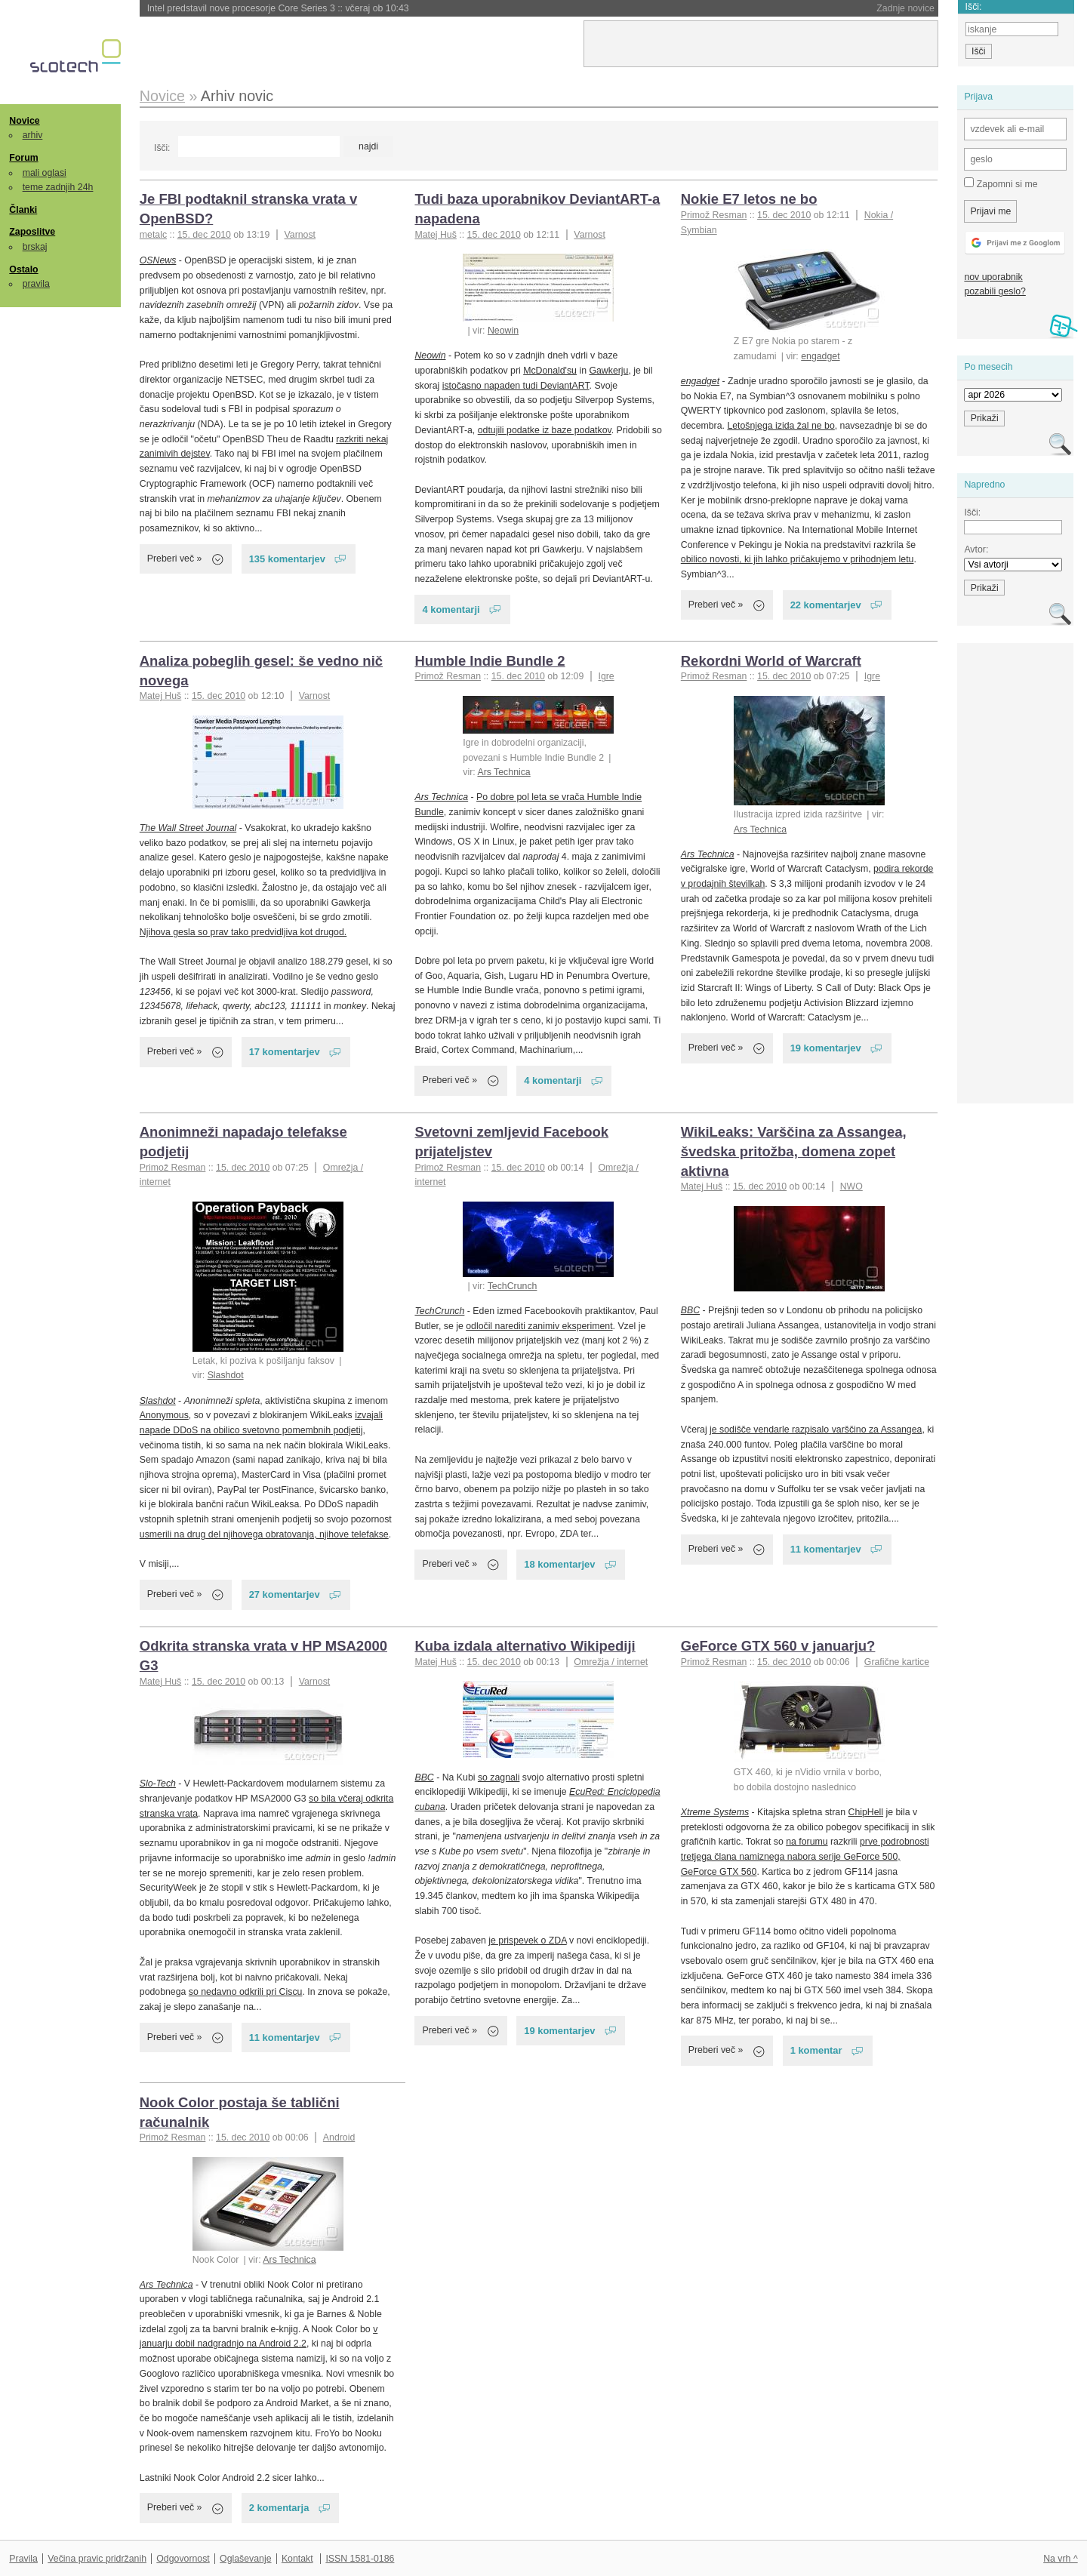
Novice (24, 120)
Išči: (162, 148)
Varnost (300, 234)
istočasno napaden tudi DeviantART (516, 385)
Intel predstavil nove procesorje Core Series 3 (278, 8)
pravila (36, 284)
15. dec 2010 (204, 234)
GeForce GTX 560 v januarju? (778, 1646)
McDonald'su (550, 370)
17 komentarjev (284, 1051)
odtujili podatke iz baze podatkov (544, 430)
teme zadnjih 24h (58, 187)
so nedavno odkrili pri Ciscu (246, 1992)
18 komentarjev (559, 1564)
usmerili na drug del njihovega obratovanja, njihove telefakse (264, 1534)
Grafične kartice (896, 1662)
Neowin (503, 330)
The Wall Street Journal (188, 828)
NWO (851, 1186)
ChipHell (866, 1812)
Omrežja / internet (611, 1662)
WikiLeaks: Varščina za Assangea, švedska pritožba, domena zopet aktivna (794, 1151)
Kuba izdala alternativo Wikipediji (524, 1646)
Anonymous (164, 1415)
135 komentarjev (287, 559)
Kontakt (297, 2558)
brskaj (35, 247)
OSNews (158, 260)
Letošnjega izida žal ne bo (780, 425)
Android (339, 2137)
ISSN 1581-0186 (359, 2558)
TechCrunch (512, 1286)
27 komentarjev (284, 1594)
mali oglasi (44, 173)
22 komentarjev (825, 605)
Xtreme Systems (715, 1812)
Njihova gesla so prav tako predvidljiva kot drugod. (243, 932)
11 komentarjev (825, 1549)
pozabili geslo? (994, 291)
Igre (606, 676)
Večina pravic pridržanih (97, 2558)
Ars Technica (503, 772)
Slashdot (226, 1375)
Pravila (23, 2558)
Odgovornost (183, 2558)
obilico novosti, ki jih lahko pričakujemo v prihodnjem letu (797, 559)
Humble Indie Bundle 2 (489, 661)
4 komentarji (450, 609)
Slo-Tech (158, 1783)
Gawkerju (608, 370)
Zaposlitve (32, 231)
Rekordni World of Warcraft (771, 661)
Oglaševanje (245, 2558)
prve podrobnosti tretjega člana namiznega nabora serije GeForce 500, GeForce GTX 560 (805, 1856)
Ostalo (23, 269)
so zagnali (498, 1777)
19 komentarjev (825, 1048)
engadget (820, 356)
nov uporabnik (993, 277)
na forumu (806, 1841)
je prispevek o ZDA (527, 1940)
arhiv (33, 135)
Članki (23, 210)
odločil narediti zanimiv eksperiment (539, 1326)
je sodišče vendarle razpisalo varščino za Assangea (816, 1429)
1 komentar (816, 2050)
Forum (23, 157)
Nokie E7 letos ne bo (749, 199)
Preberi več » (174, 558)
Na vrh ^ (1060, 2558)
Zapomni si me (1000, 183)
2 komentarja (279, 2507)
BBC (690, 1310)
